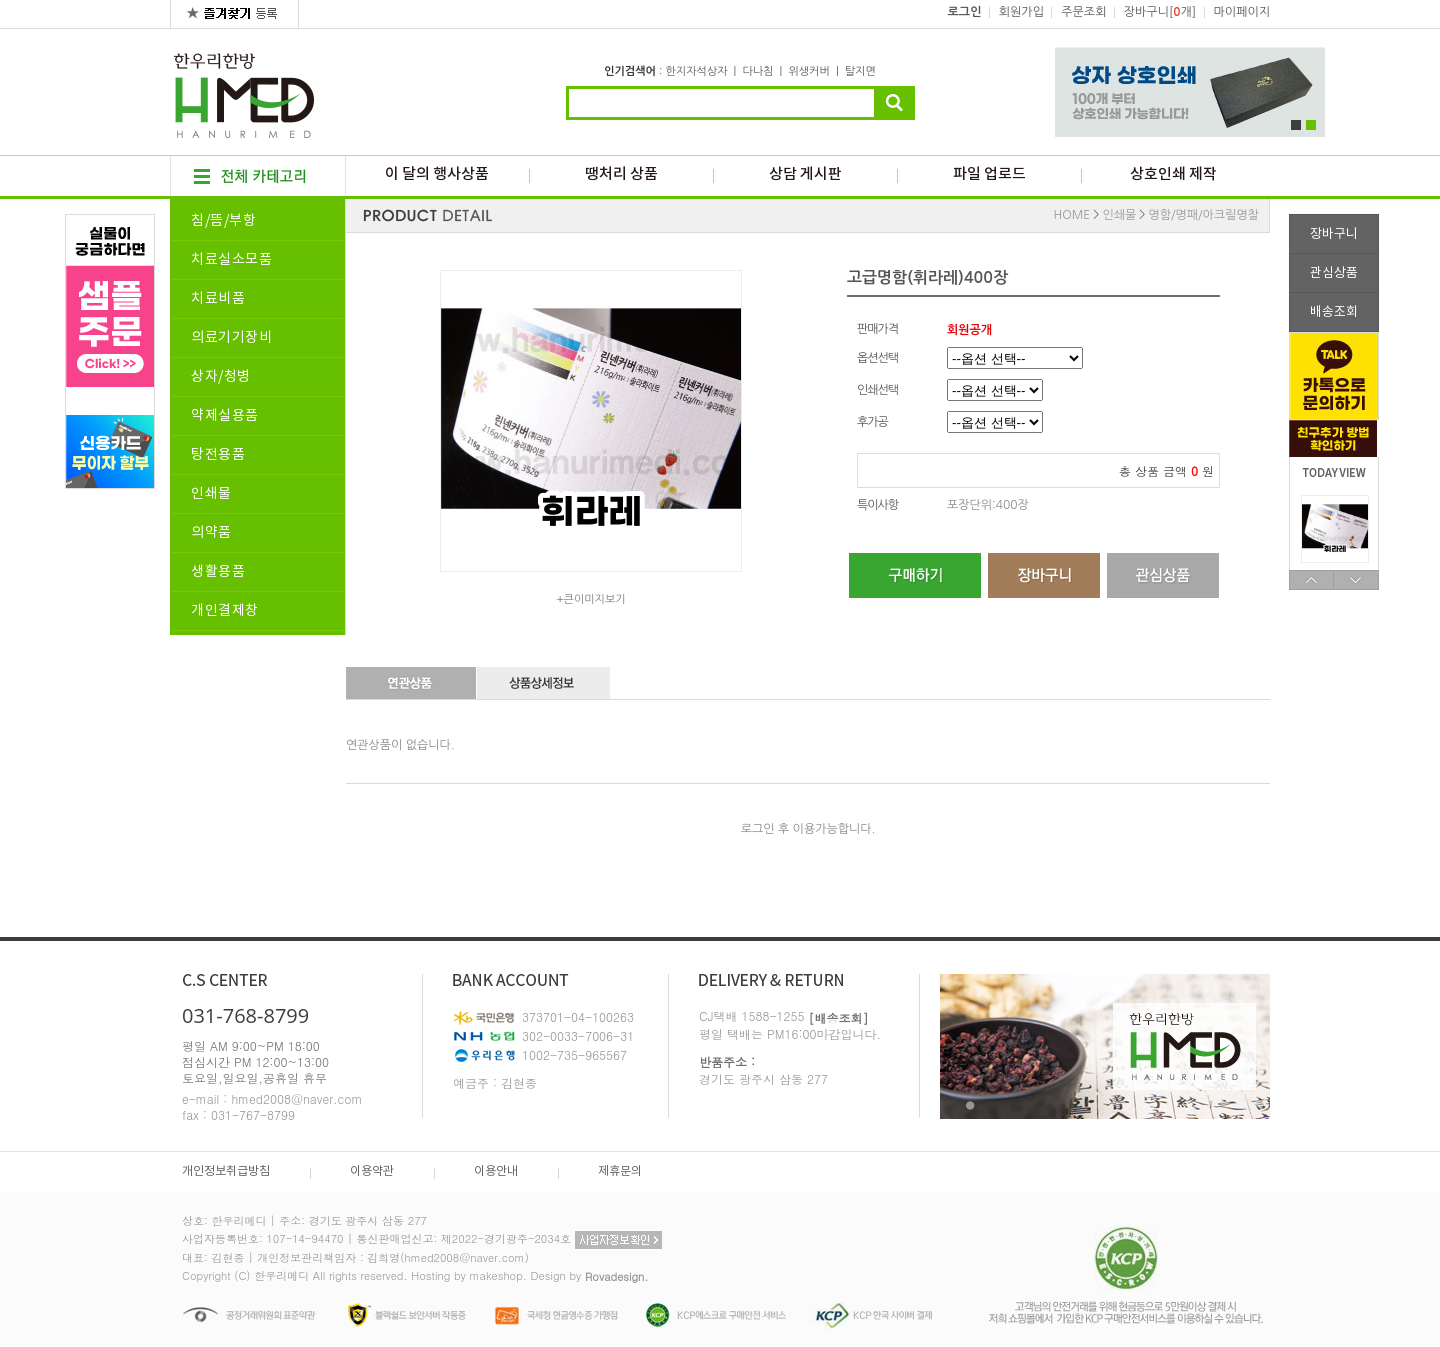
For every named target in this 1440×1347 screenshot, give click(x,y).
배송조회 (1334, 312)
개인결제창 (225, 611)
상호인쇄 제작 (1173, 174)
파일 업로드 (989, 174)
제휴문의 (620, 1171)
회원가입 (1021, 12)
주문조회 (1083, 12)
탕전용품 (218, 455)
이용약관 (372, 1171)
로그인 (965, 12)
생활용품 (218, 572)
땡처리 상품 (621, 174)
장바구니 (1334, 234)
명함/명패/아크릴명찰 (1203, 215)
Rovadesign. (617, 1276)
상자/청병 (221, 377)
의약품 (211, 533)
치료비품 (218, 299)
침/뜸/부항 (223, 221)
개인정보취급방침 (226, 1171)
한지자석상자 (696, 71)
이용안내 (496, 1171)
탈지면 (860, 71)
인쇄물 (211, 494)
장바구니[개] (1160, 12)
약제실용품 (225, 416)
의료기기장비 (231, 338)
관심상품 (1334, 273)
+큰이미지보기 (590, 599)
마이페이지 (1242, 12)
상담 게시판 (805, 174)
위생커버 (808, 71)
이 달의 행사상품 (437, 174)
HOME (1072, 215)
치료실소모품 (231, 260)
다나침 (757, 71)
